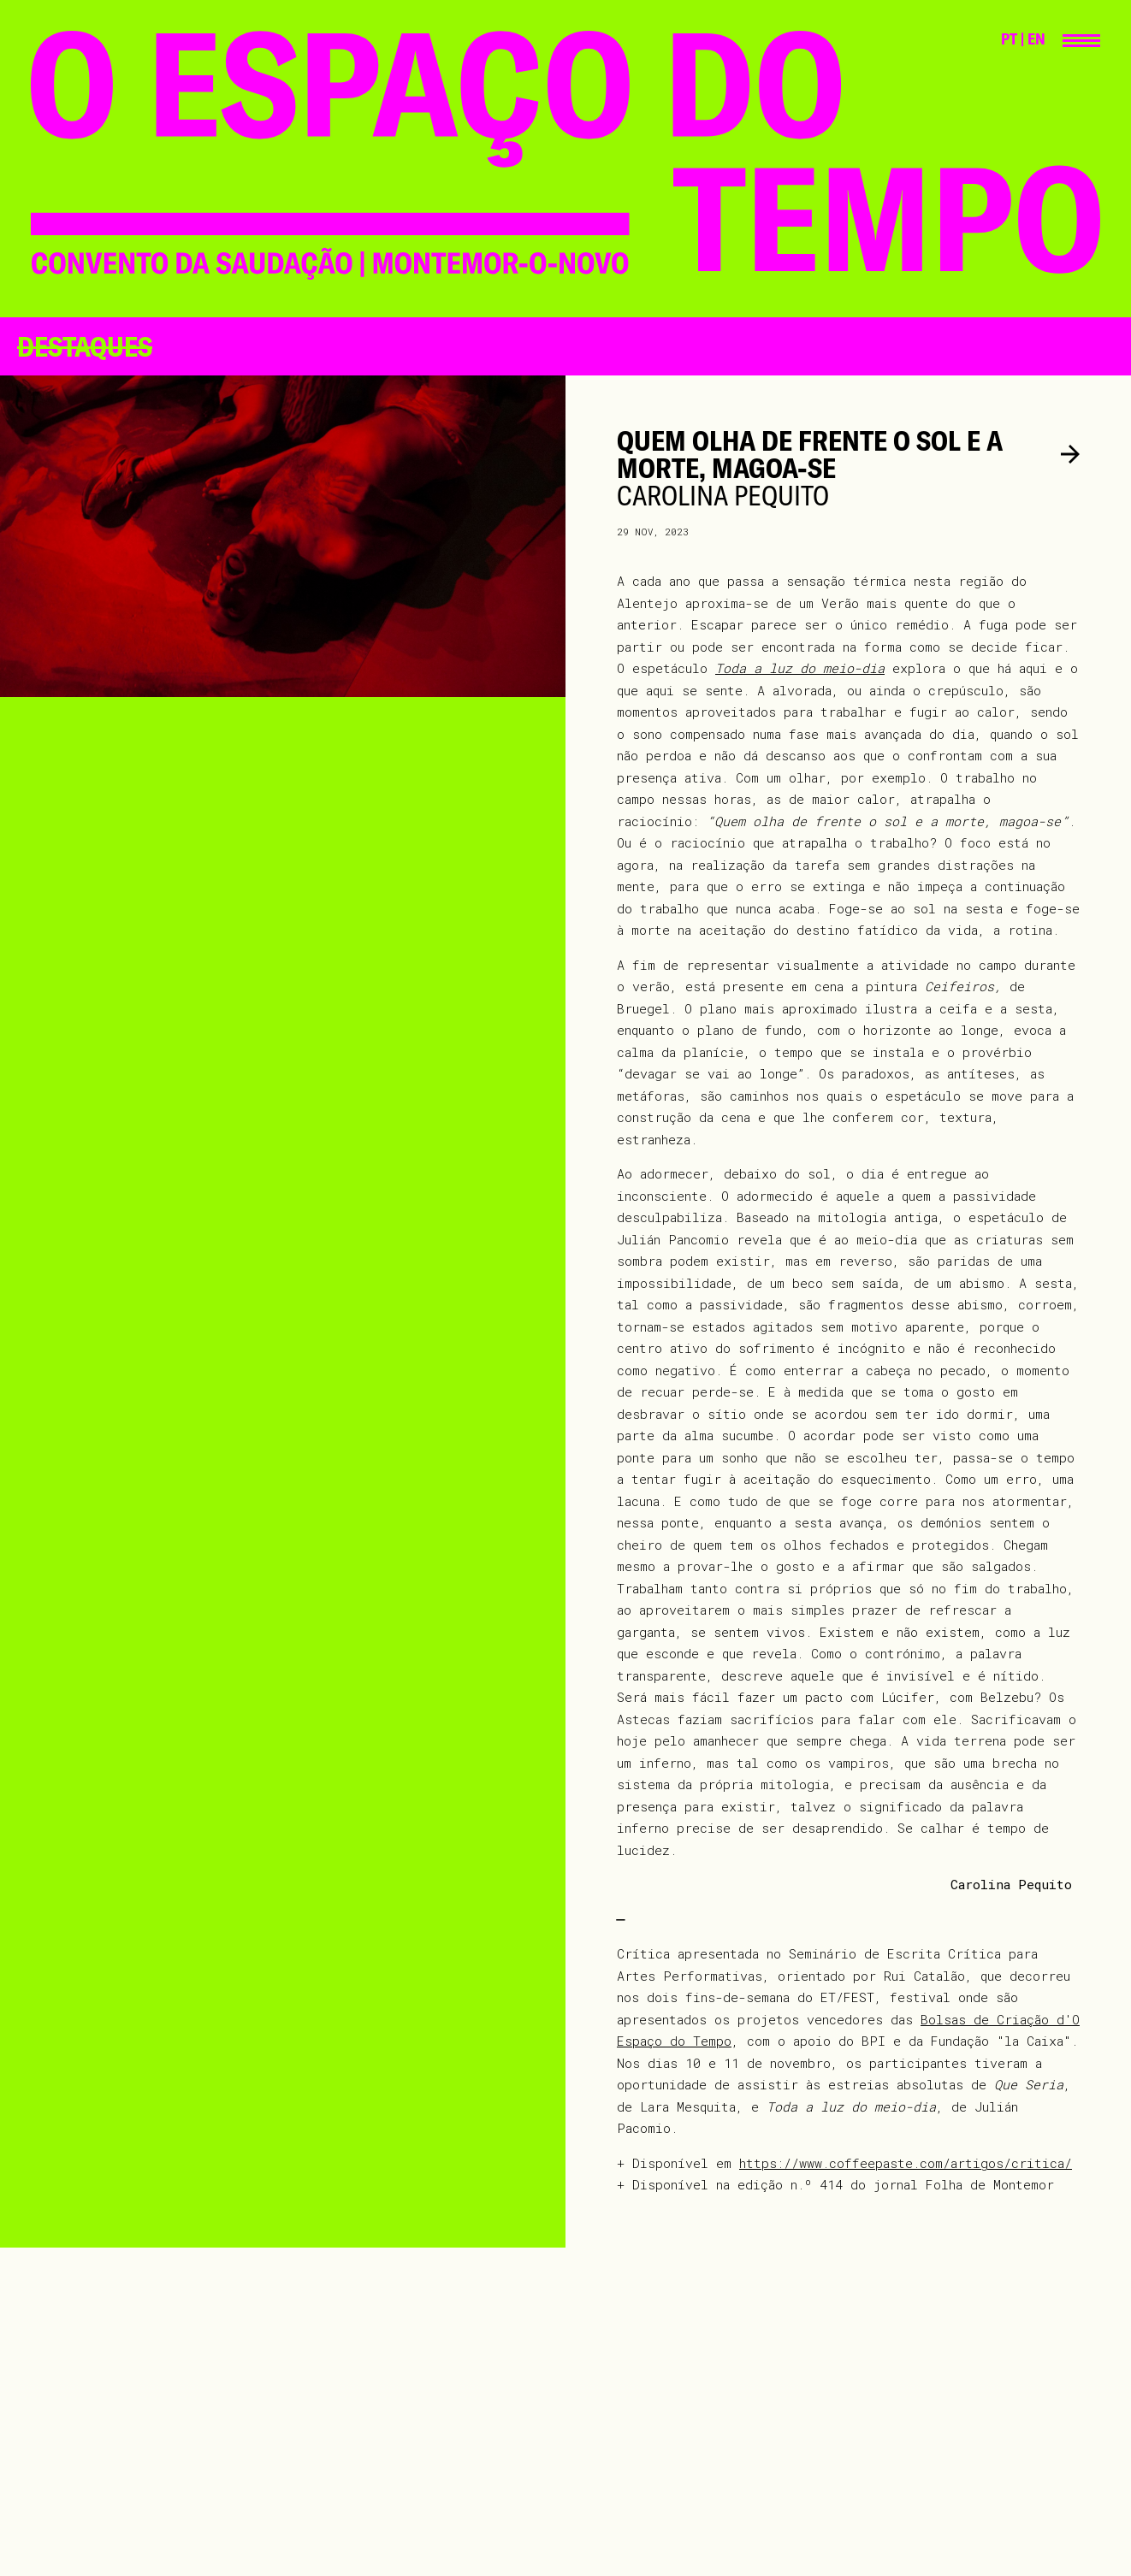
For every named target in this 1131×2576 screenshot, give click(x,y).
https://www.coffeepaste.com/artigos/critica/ (905, 2162)
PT (1009, 39)
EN (1036, 39)
